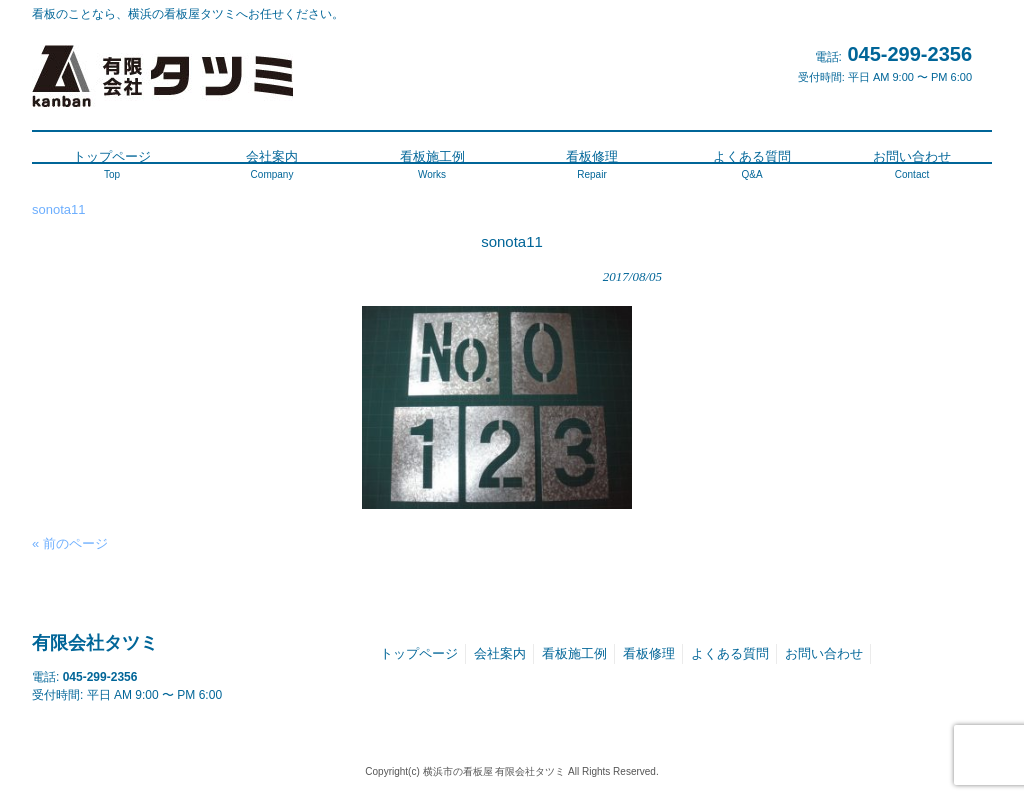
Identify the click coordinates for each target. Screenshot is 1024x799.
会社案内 (500, 653)
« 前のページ (70, 543)
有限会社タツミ (95, 643)
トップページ (419, 653)
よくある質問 (730, 653)
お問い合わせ (824, 653)
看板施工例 (574, 653)
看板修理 (649, 653)
